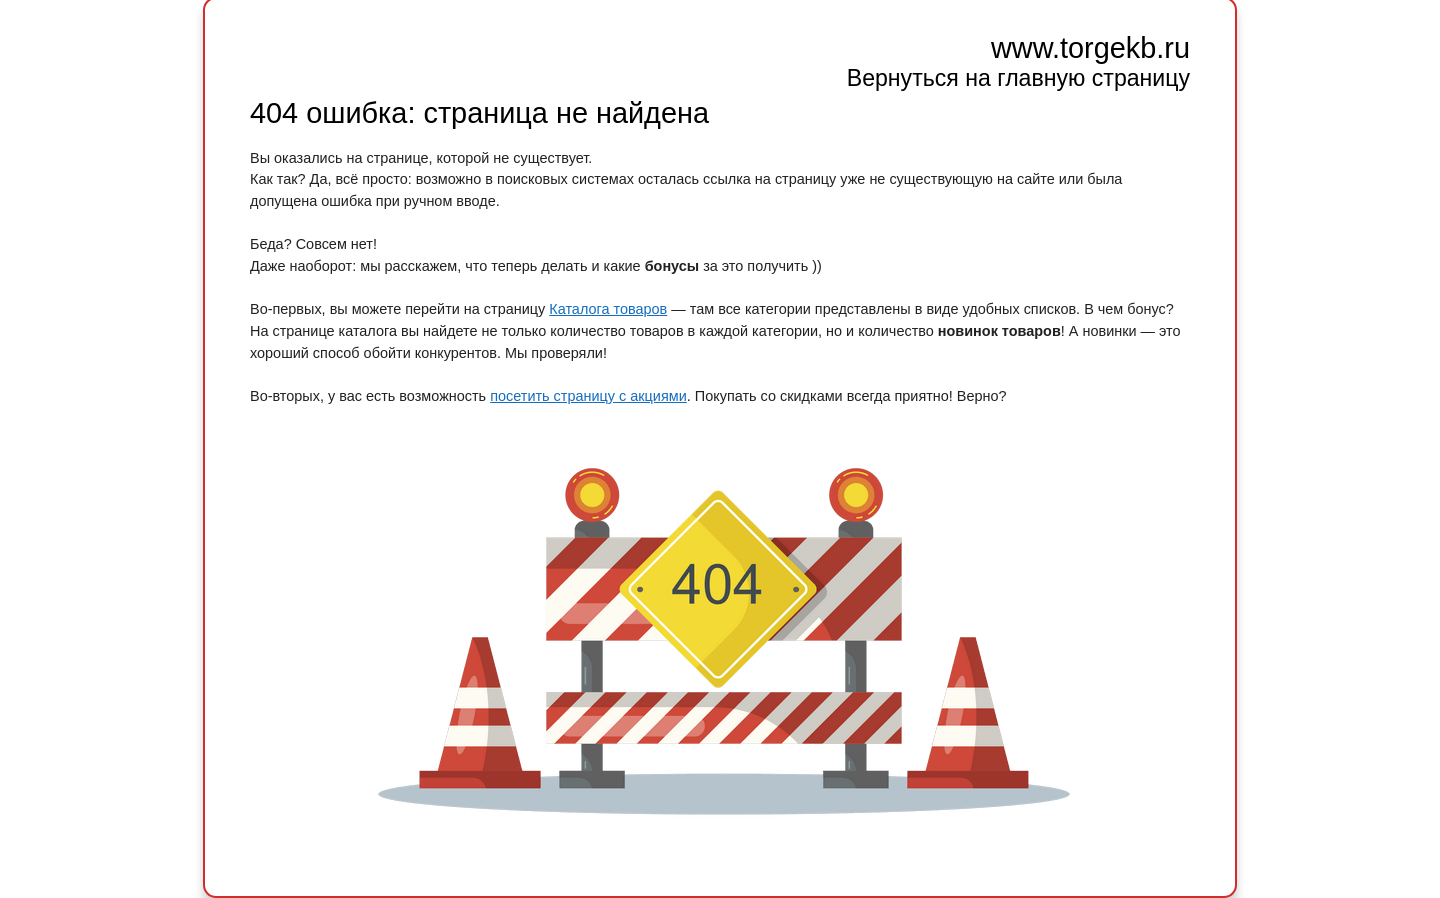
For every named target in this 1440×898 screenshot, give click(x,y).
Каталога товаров (608, 309)
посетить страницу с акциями (588, 396)
